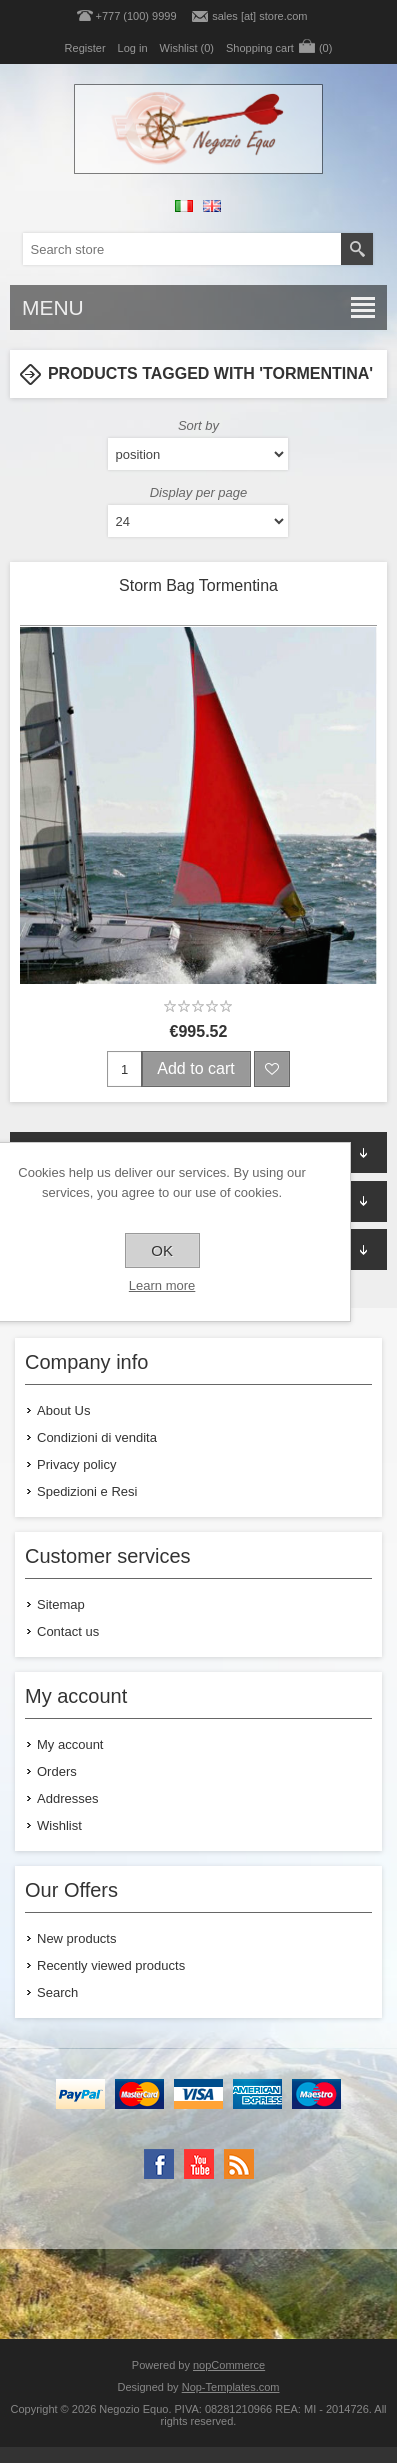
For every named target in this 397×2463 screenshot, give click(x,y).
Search (57, 1992)
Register (85, 48)
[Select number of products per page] (198, 521)
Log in (133, 48)
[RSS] (239, 2164)
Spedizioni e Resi (87, 1491)
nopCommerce (229, 2365)
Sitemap (61, 1604)
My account (70, 1744)
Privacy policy (76, 1464)
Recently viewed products (111, 1965)
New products (76, 1938)
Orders (57, 1771)
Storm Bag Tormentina (198, 585)
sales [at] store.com (259, 16)
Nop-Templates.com (231, 2387)
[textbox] (182, 249)
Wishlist (59, 1825)
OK (162, 1250)
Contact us (68, 1631)
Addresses (67, 1798)
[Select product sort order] (198, 454)
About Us (63, 1410)
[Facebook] (159, 2164)
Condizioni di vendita (97, 1437)
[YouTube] (199, 2164)
